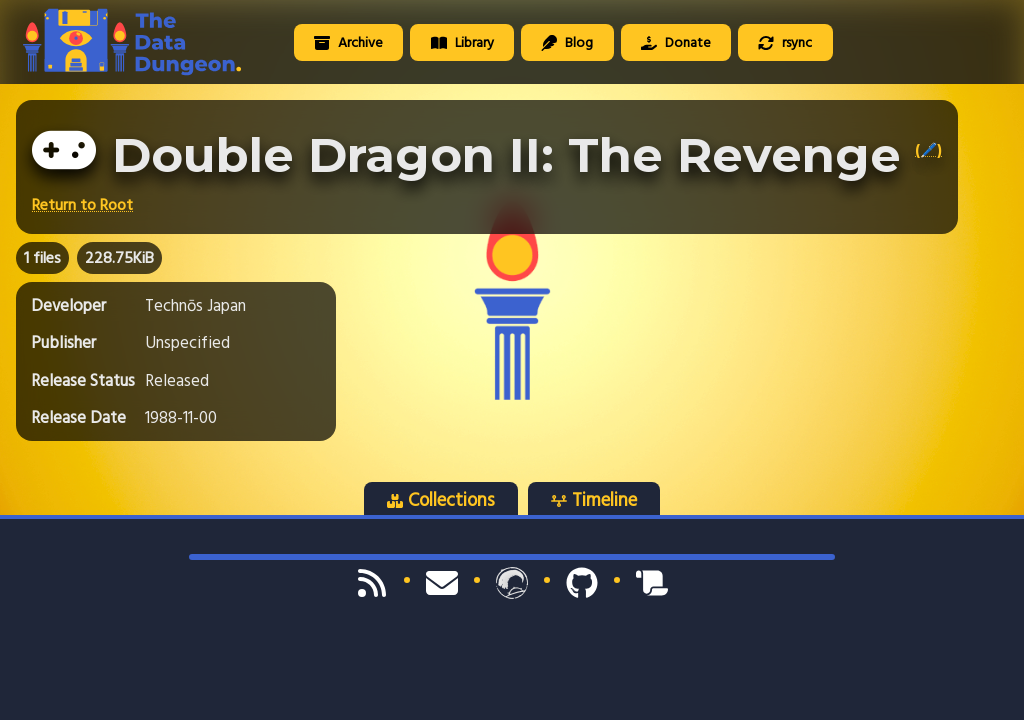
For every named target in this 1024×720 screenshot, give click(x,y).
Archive (348, 42)
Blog (567, 42)
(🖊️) (928, 150)
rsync (785, 42)
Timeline (594, 500)
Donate (676, 42)
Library (462, 42)
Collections (441, 500)
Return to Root (82, 205)
